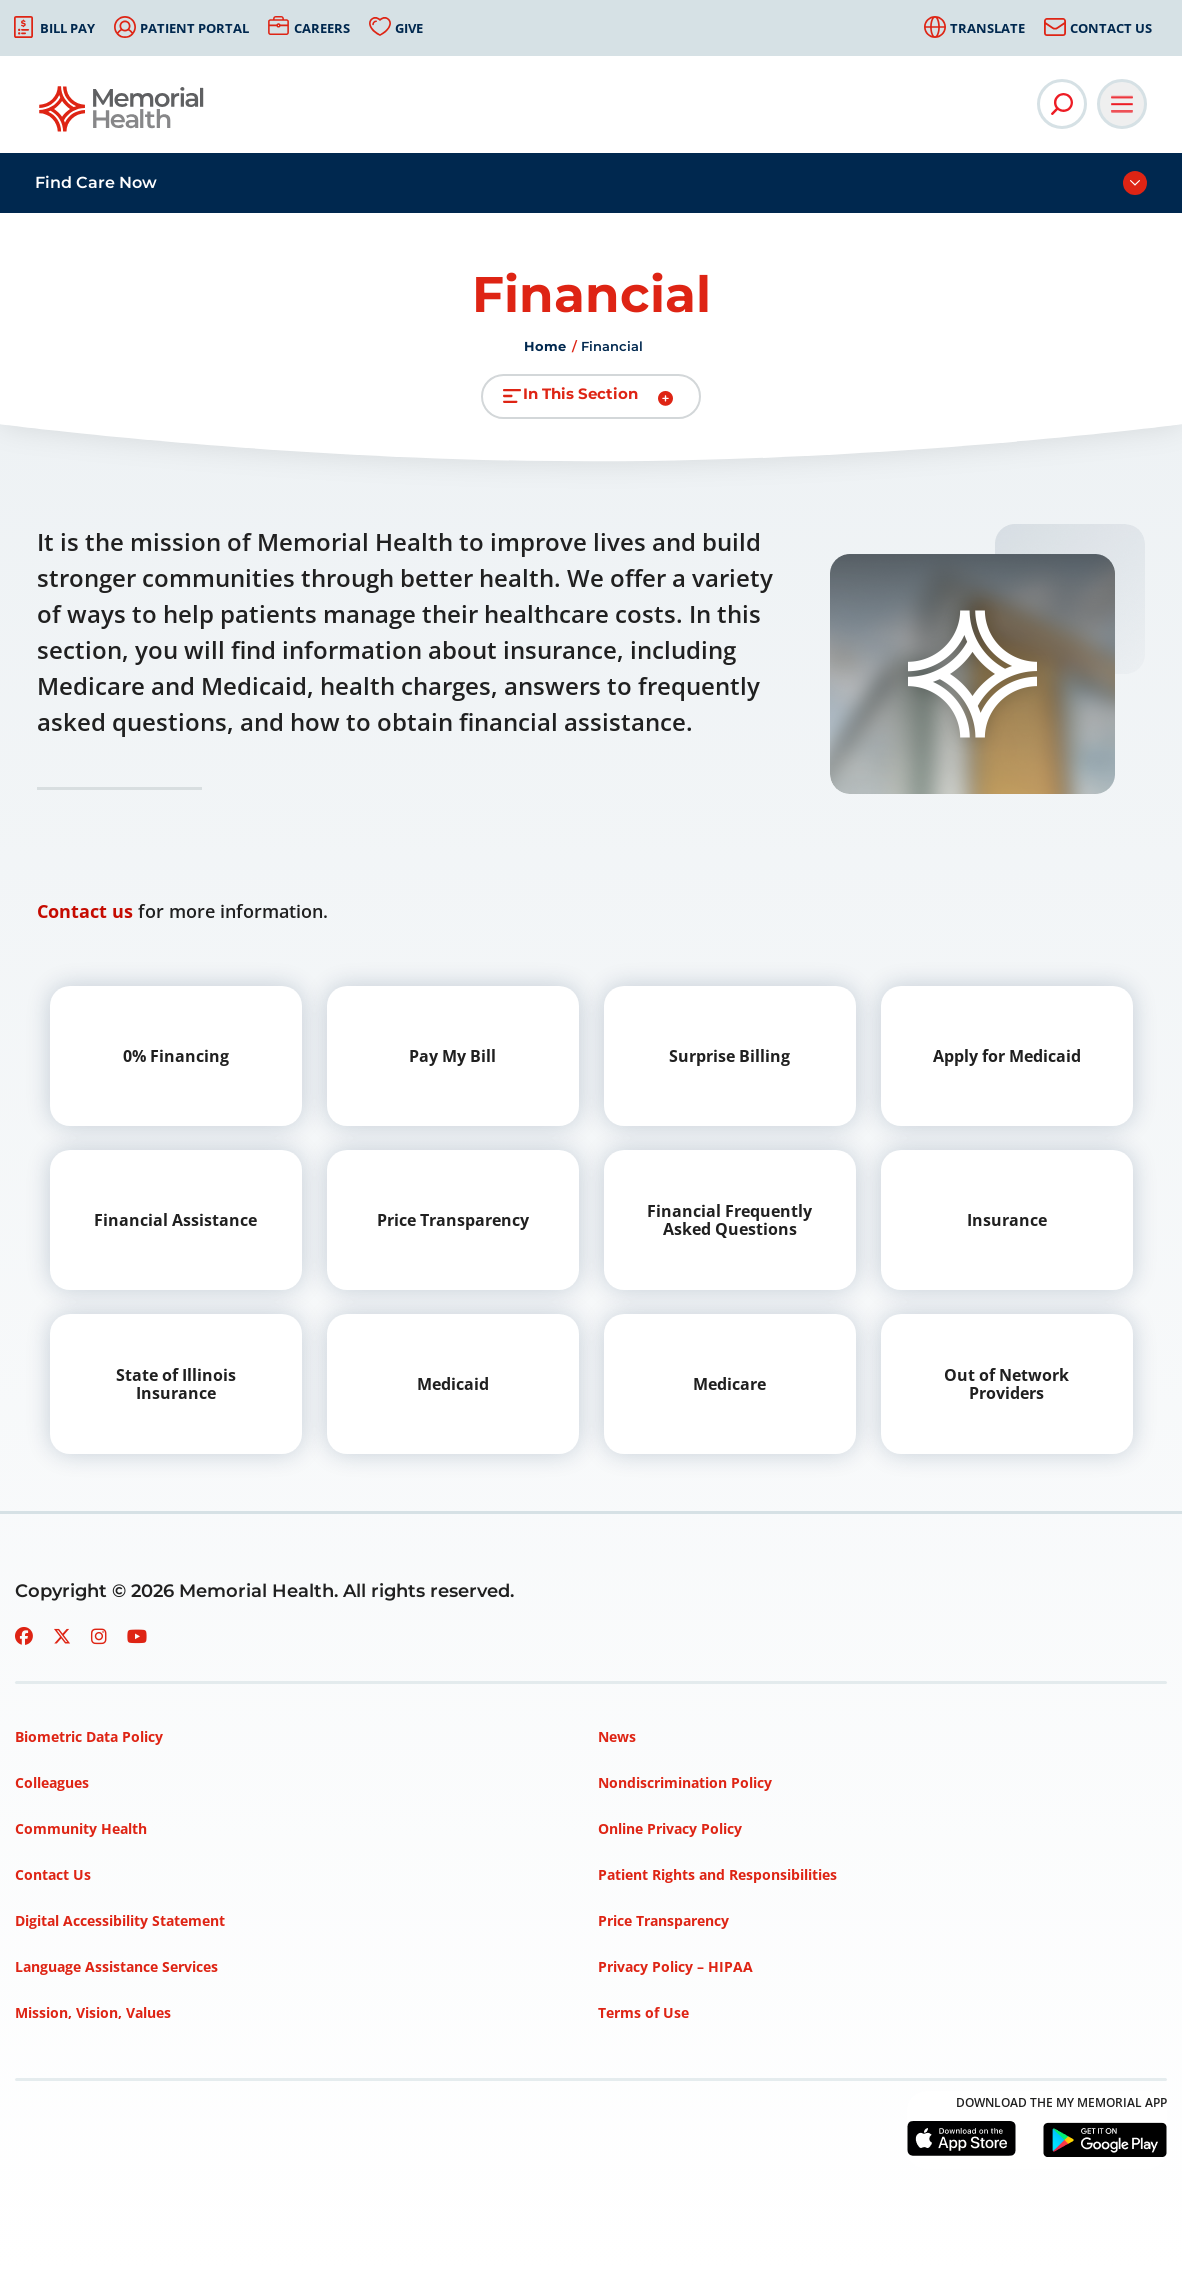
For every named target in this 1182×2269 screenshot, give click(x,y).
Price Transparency (453, 1220)
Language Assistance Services (116, 1966)
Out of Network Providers (1006, 1384)
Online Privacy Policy (670, 1828)
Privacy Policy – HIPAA (675, 1966)
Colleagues (52, 1782)
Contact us (85, 911)
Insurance (1007, 1220)
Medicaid (453, 1384)
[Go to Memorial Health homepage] (122, 115)
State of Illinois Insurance (176, 1384)
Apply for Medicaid (1007, 1056)
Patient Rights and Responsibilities (717, 1874)
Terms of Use (643, 2012)
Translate (987, 28)
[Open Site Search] (1062, 104)
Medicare (729, 1384)
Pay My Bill (452, 1056)
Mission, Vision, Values (93, 2012)
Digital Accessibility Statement (120, 1920)
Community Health (81, 1828)
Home (545, 346)
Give (409, 28)
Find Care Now (96, 182)
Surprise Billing (729, 1056)
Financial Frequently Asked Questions (729, 1220)
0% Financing (176, 1056)
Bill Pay (67, 28)
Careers (322, 28)
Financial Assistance (175, 1220)
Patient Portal (194, 28)
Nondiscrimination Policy (685, 1782)
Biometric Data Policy (89, 1736)
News (617, 1736)
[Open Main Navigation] (1122, 104)
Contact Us (1111, 28)
